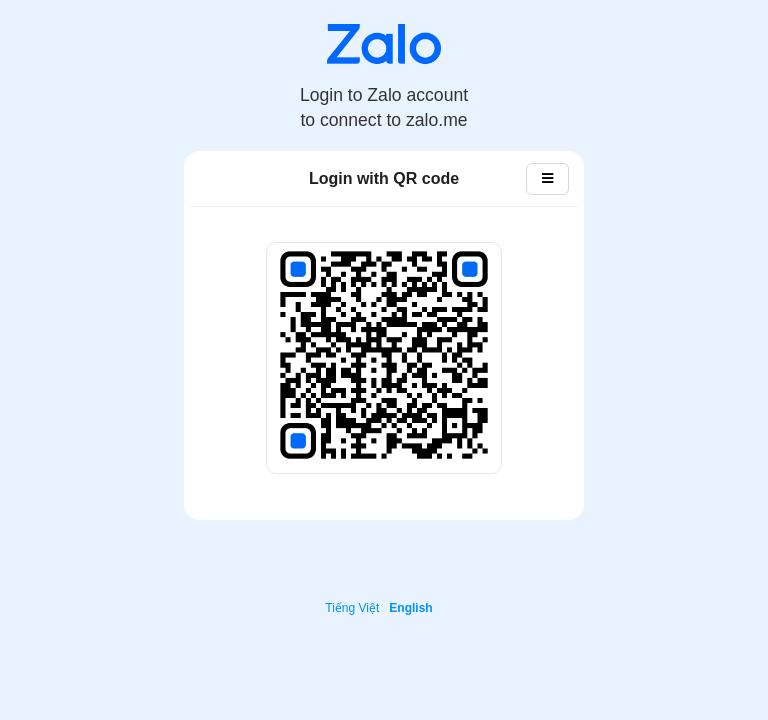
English (410, 608)
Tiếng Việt (352, 608)
